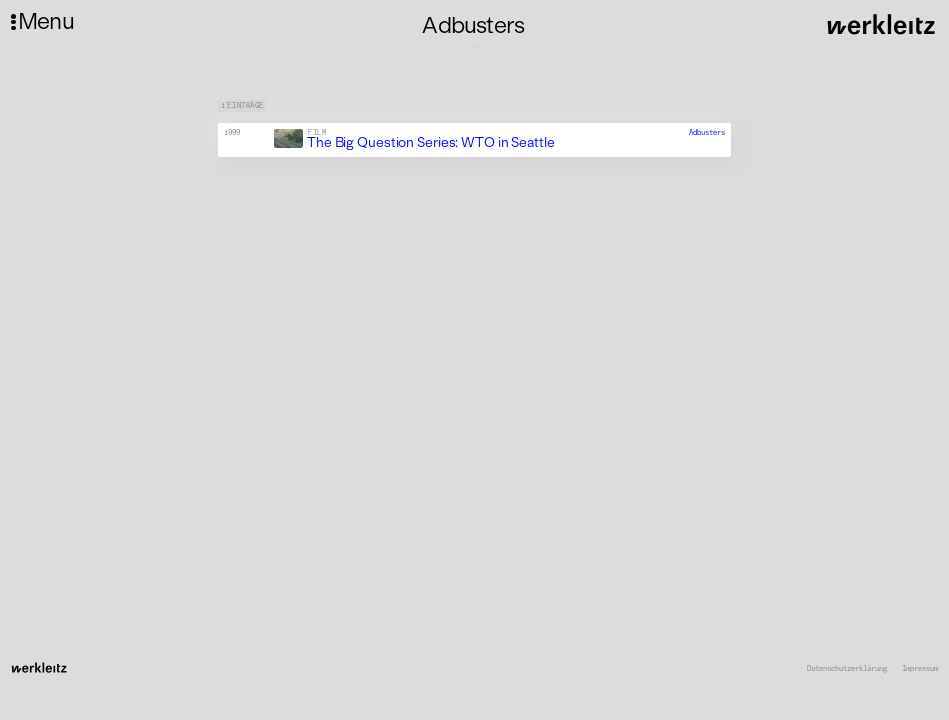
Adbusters (707, 132)
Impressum (920, 669)
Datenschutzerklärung (847, 669)
